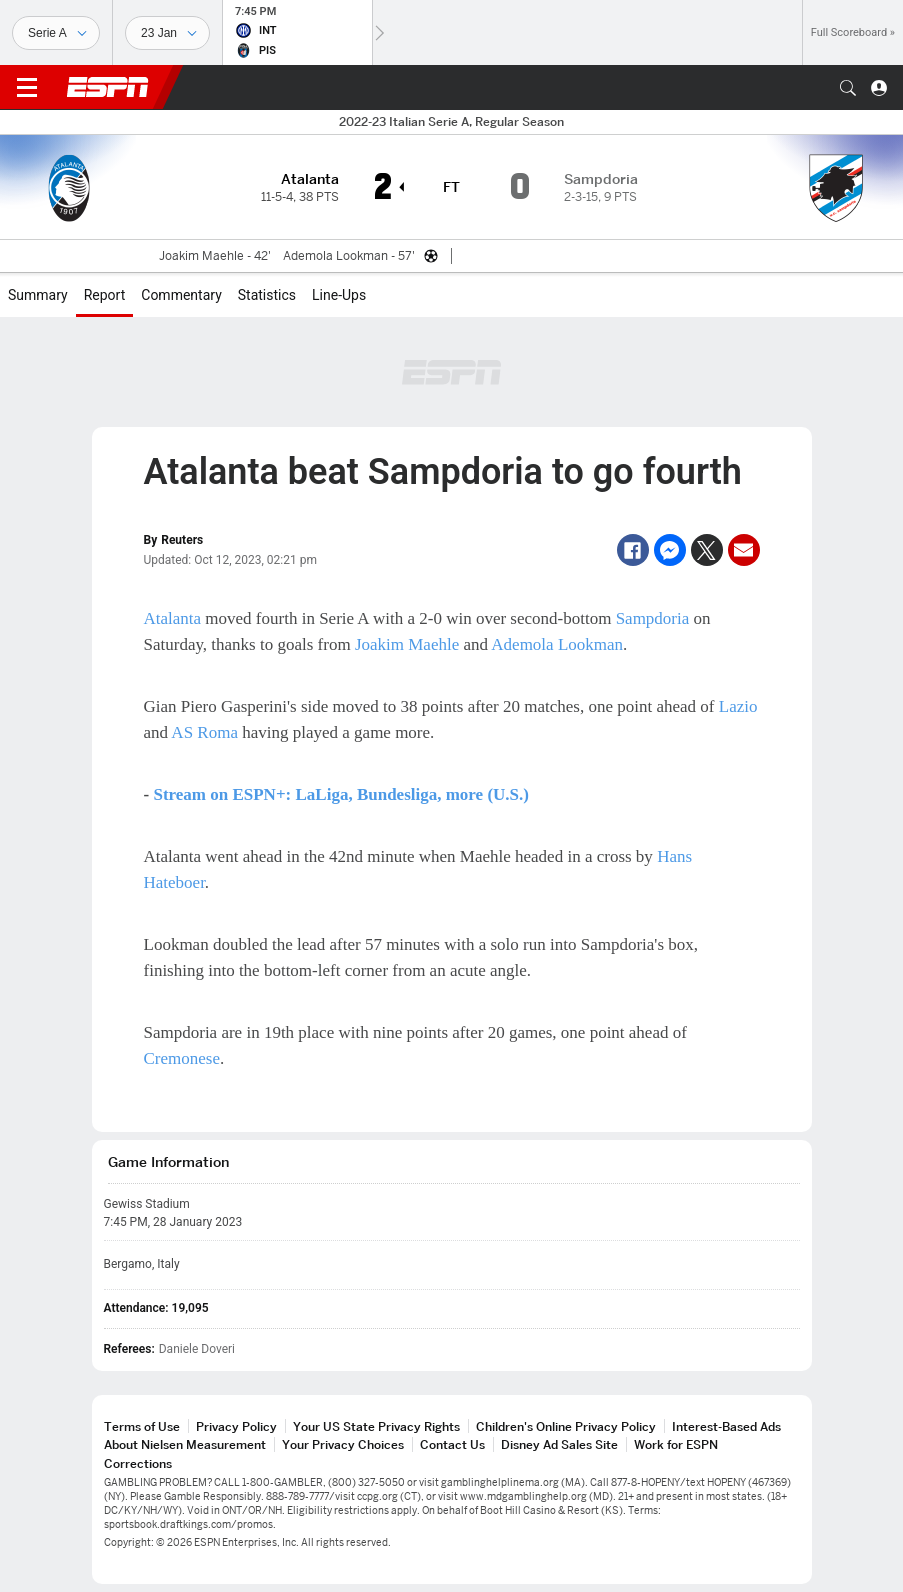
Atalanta (173, 618)
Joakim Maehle (407, 644)
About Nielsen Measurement (185, 1444)
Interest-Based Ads (726, 1426)
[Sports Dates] (167, 33)
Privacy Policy (236, 1426)
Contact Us (452, 1444)
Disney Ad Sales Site (559, 1444)
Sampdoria (653, 618)
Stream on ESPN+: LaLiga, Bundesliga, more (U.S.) (341, 794)
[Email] (744, 550)
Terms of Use (142, 1426)
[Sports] (56, 33)
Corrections (138, 1463)
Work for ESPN (676, 1444)
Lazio (738, 706)
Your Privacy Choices (343, 1444)
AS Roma (204, 732)
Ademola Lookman (557, 644)
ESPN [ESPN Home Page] (108, 87)
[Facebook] (633, 550)
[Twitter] (707, 550)
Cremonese (182, 1058)
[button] (848, 88)
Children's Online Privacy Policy (566, 1426)
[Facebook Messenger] (670, 550)
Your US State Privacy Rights (376, 1426)
